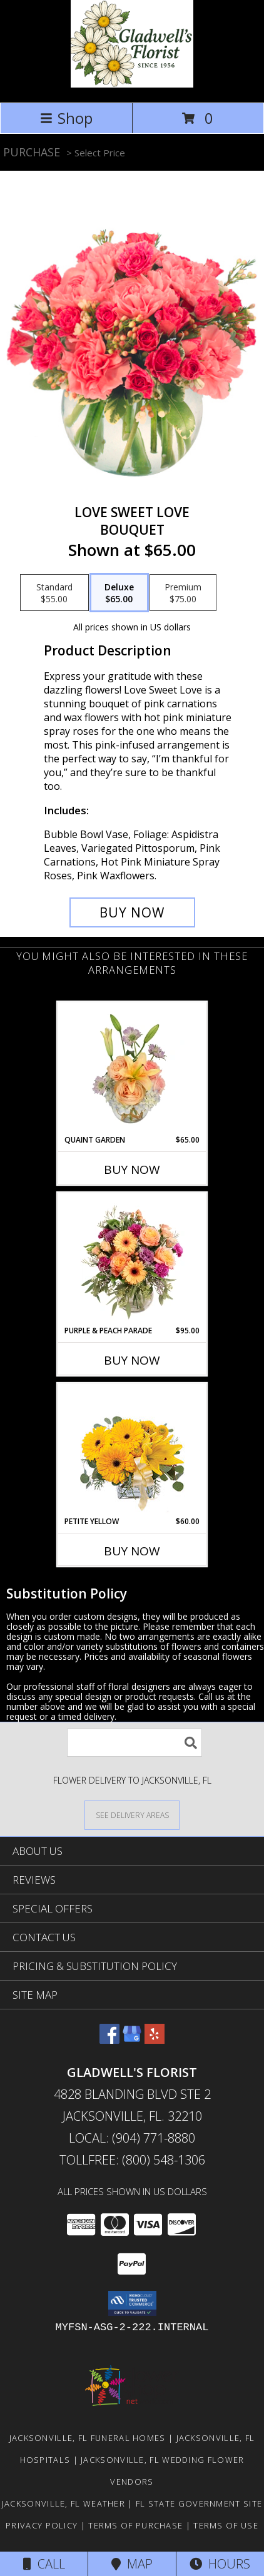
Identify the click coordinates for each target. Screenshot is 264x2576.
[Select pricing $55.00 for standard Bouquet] (54, 593)
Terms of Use (225, 2525)
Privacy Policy (42, 2525)
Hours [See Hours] (220, 2563)
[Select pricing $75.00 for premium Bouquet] (183, 593)
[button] (132, 2303)
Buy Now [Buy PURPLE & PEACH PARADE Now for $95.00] (132, 1360)
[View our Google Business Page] (132, 2040)
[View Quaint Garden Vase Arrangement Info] (132, 1068)
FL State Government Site (199, 2503)
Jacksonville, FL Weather (63, 2503)
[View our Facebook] (109, 2040)
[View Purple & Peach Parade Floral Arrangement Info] (132, 1259)
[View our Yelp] (155, 2040)
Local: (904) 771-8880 (132, 2137)
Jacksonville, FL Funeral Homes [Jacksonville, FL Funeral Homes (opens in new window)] (87, 2437)
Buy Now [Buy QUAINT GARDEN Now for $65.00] (132, 1169)
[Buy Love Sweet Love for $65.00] (132, 912)
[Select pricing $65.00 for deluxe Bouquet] (119, 593)
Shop (66, 118)
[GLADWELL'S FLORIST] (132, 84)
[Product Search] (134, 1743)
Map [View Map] (132, 2563)
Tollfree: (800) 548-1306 (132, 2159)
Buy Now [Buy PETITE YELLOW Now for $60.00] (132, 1551)
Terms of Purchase (135, 2525)
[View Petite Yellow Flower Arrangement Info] (132, 1449)
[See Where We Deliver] (132, 1815)
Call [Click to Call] (44, 2563)
